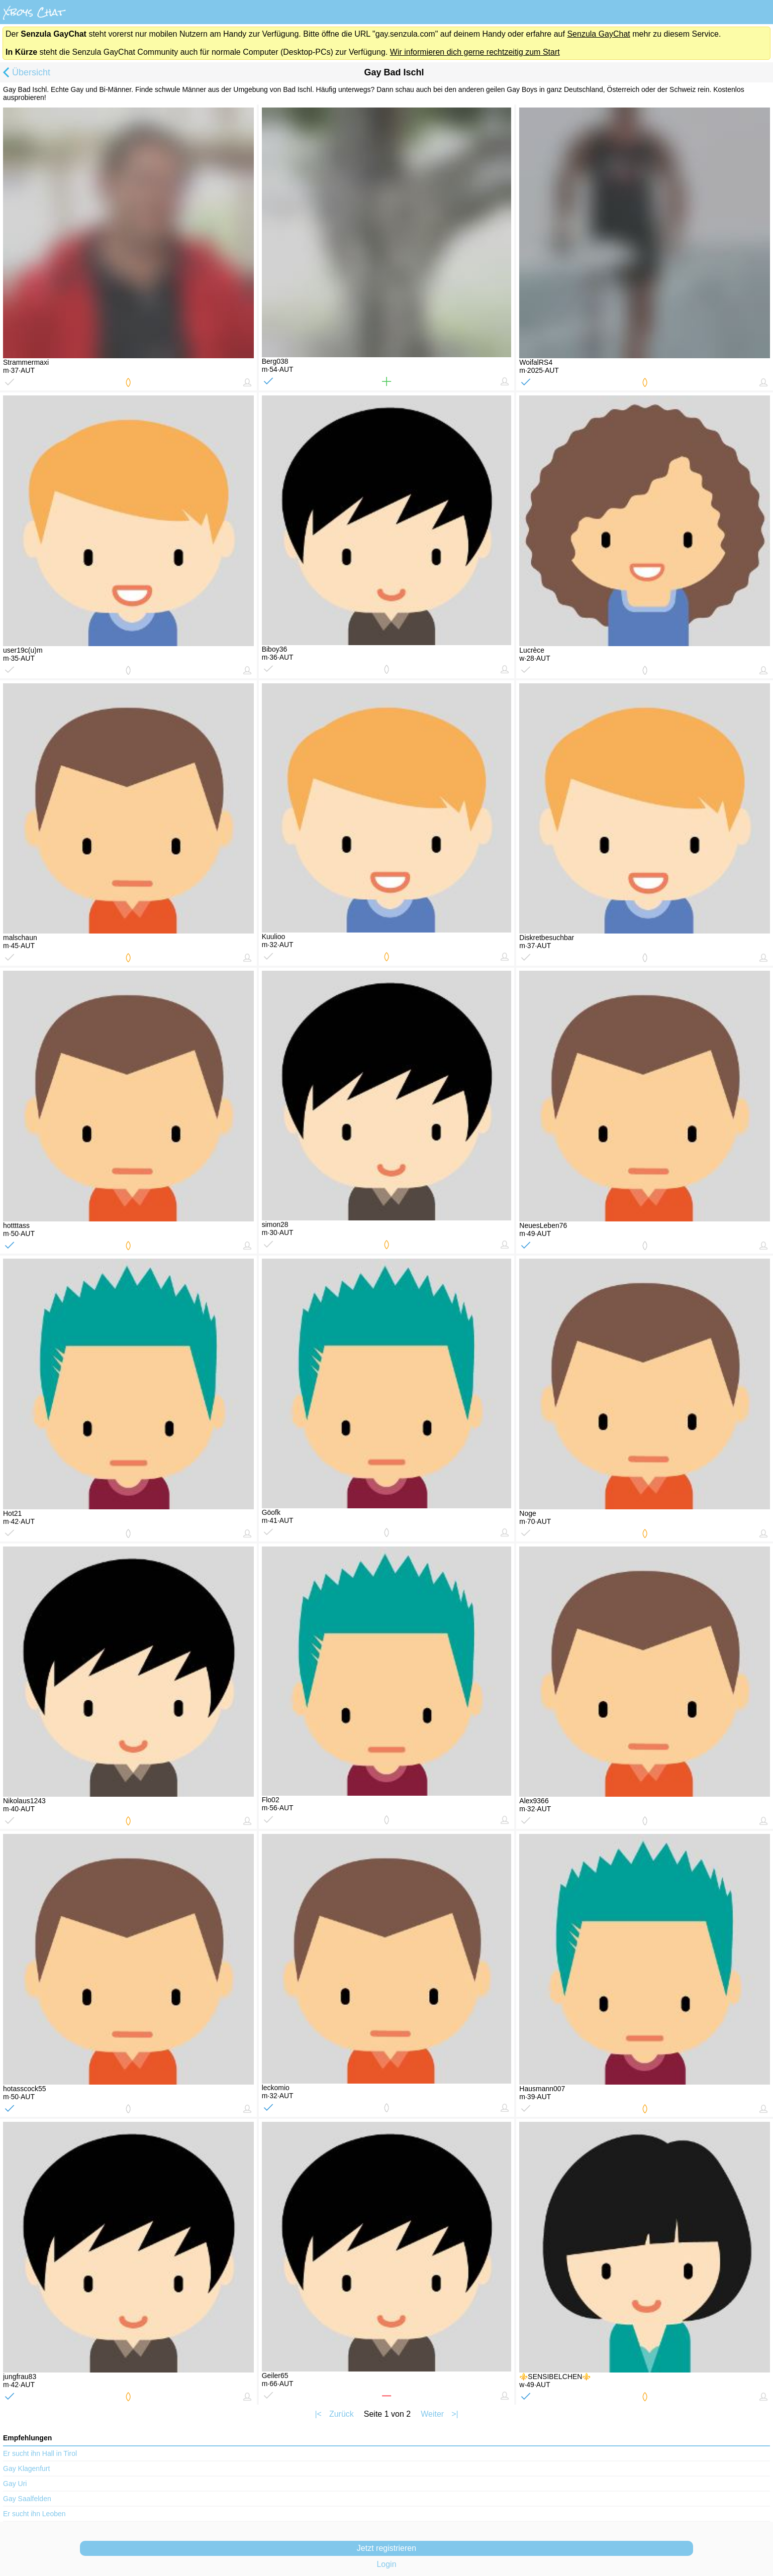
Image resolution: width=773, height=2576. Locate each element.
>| (454, 2414)
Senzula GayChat (598, 34)
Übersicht (25, 73)
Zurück (341, 2414)
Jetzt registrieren (386, 2548)
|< (318, 2414)
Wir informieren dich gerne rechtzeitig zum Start (475, 52)
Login (386, 2564)
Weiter (432, 2414)
